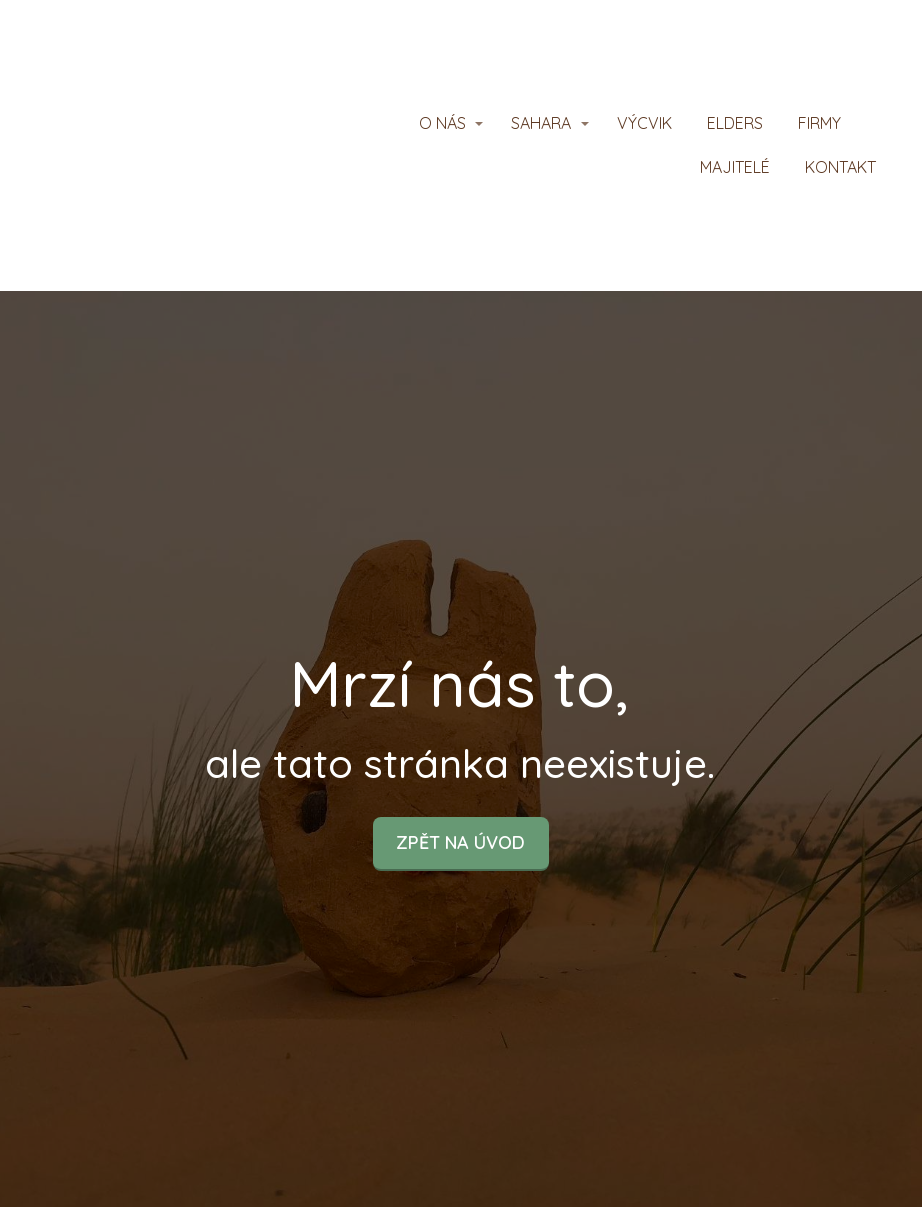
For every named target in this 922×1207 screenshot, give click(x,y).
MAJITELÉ (735, 167)
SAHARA (541, 123)
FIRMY (819, 123)
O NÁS (442, 123)
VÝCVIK (644, 123)
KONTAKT (840, 167)
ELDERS (735, 123)
